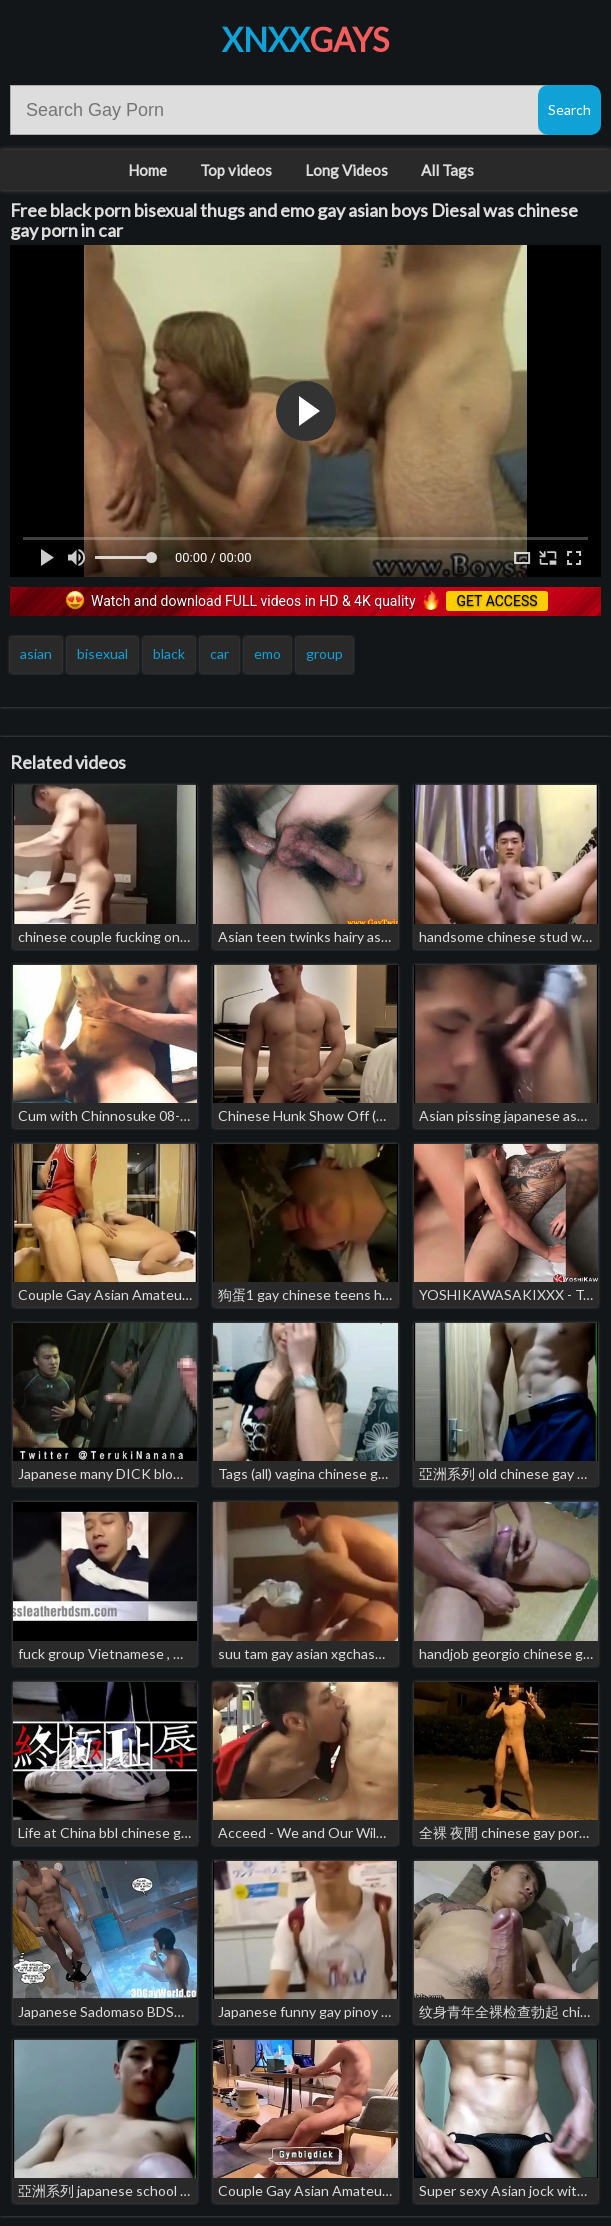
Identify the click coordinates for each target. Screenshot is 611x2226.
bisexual (102, 653)
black (169, 653)
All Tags (447, 170)
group (324, 653)
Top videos (236, 170)
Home (147, 170)
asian (36, 653)
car (219, 653)
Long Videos (346, 170)
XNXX (305, 39)
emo (267, 653)
